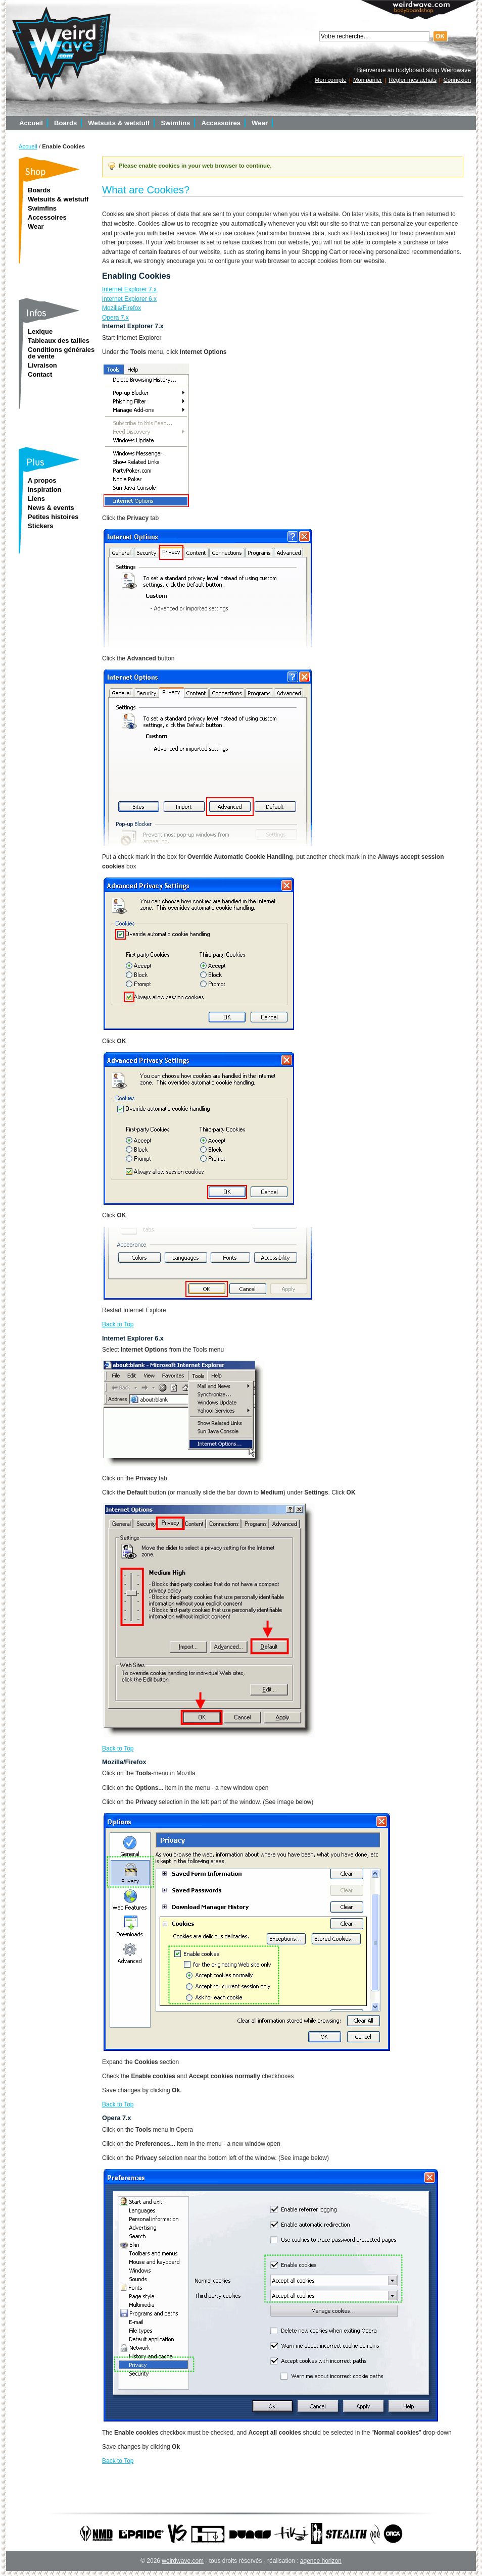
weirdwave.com (183, 2560)
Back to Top (117, 1324)
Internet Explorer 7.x (129, 289)
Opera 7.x (115, 317)
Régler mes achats (413, 80)
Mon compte (331, 80)
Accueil (28, 146)
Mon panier (367, 80)
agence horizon (321, 2560)
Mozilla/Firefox (121, 308)
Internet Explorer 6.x (129, 298)
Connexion (457, 80)
